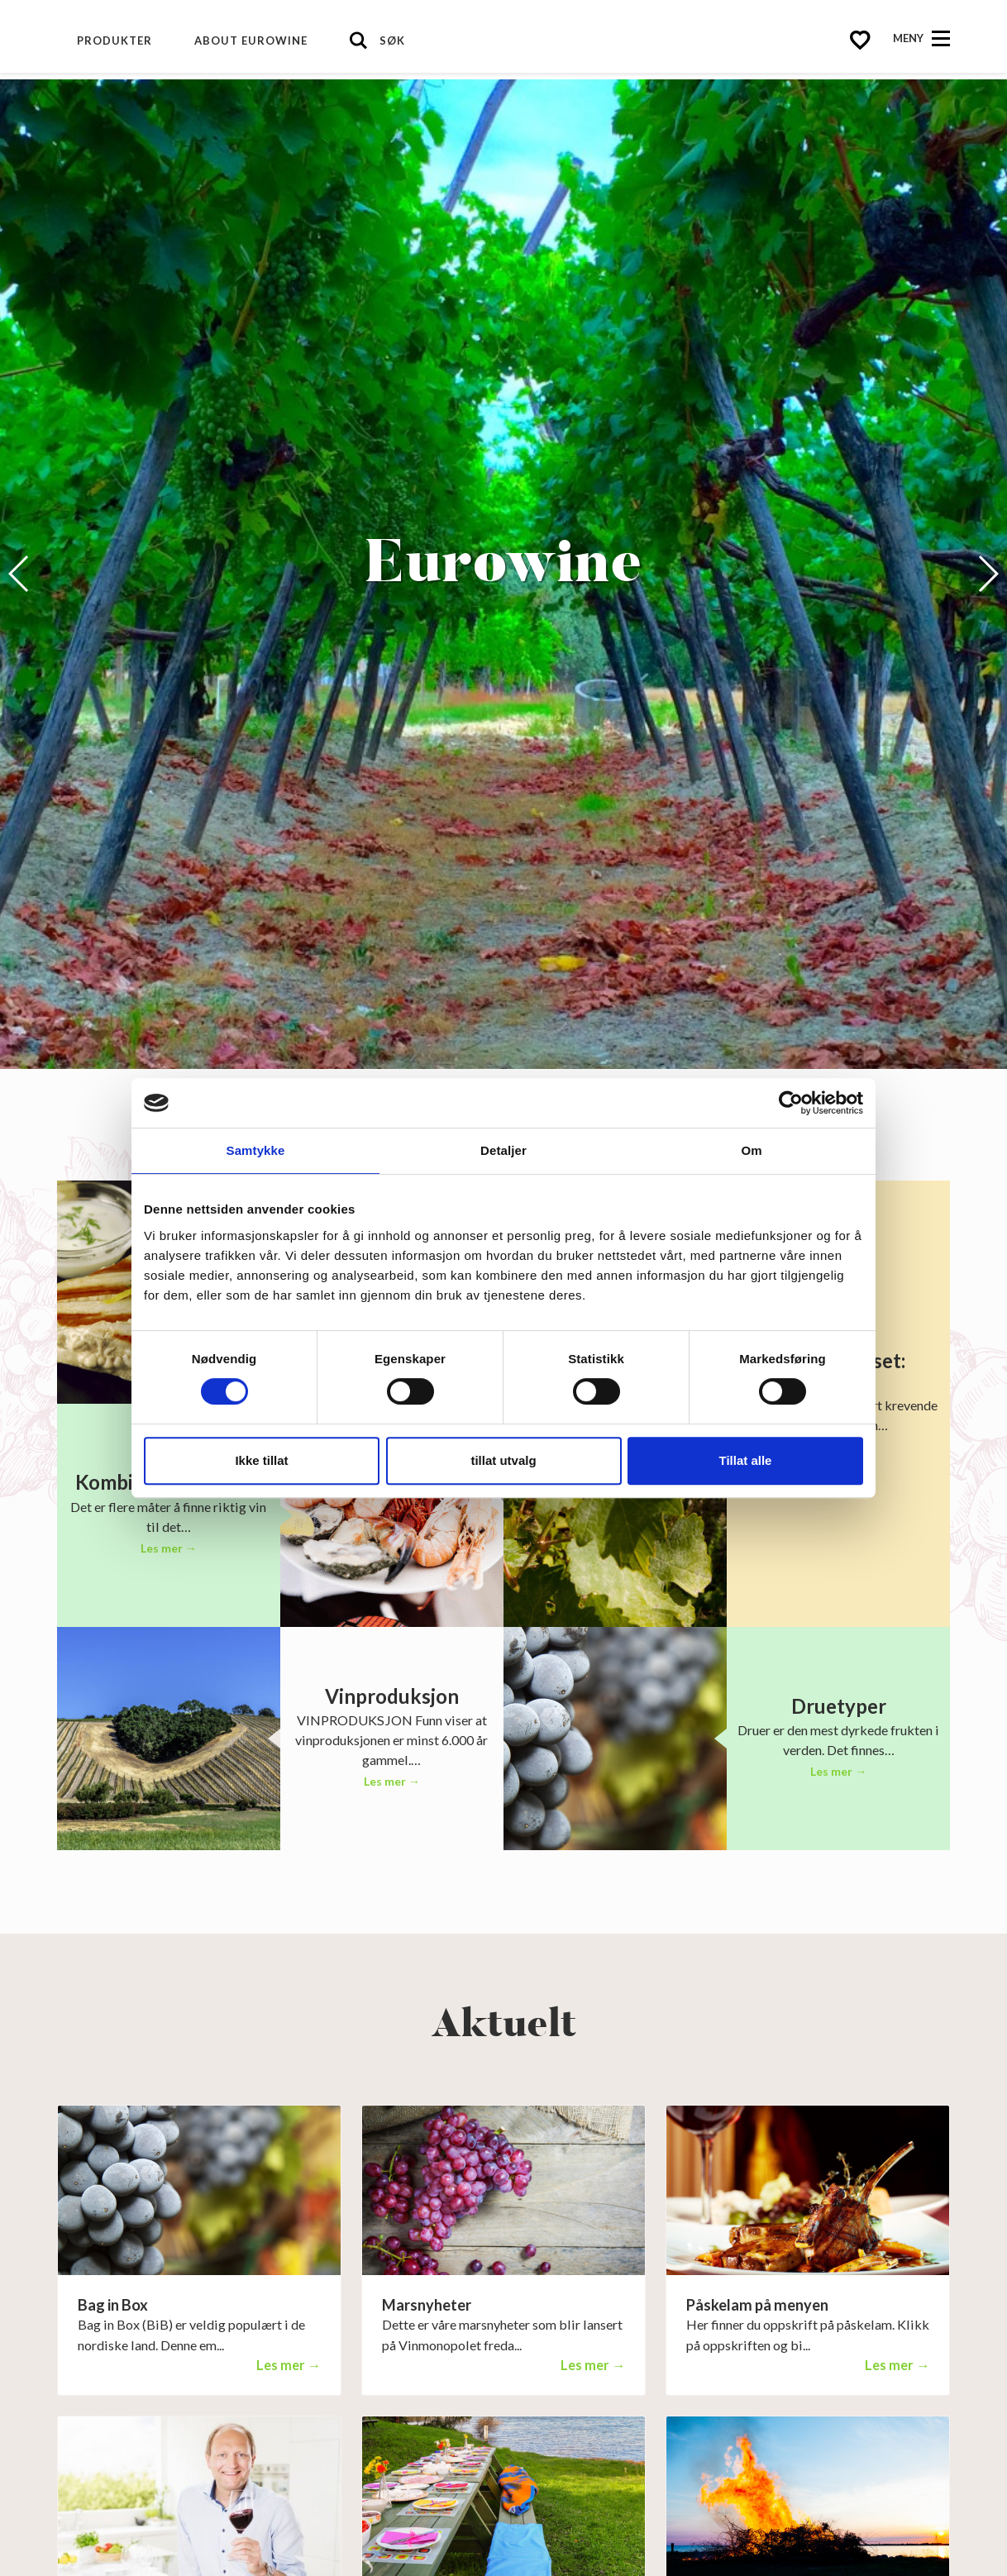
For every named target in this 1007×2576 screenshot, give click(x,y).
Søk (392, 40)
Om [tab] (751, 1150)
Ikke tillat (261, 1460)
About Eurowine (251, 40)
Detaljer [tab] (503, 1150)
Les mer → (169, 1548)
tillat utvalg (503, 1460)
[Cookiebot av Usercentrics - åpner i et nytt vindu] (790, 1102)
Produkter (114, 40)
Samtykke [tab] (256, 1150)
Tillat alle (745, 1460)
